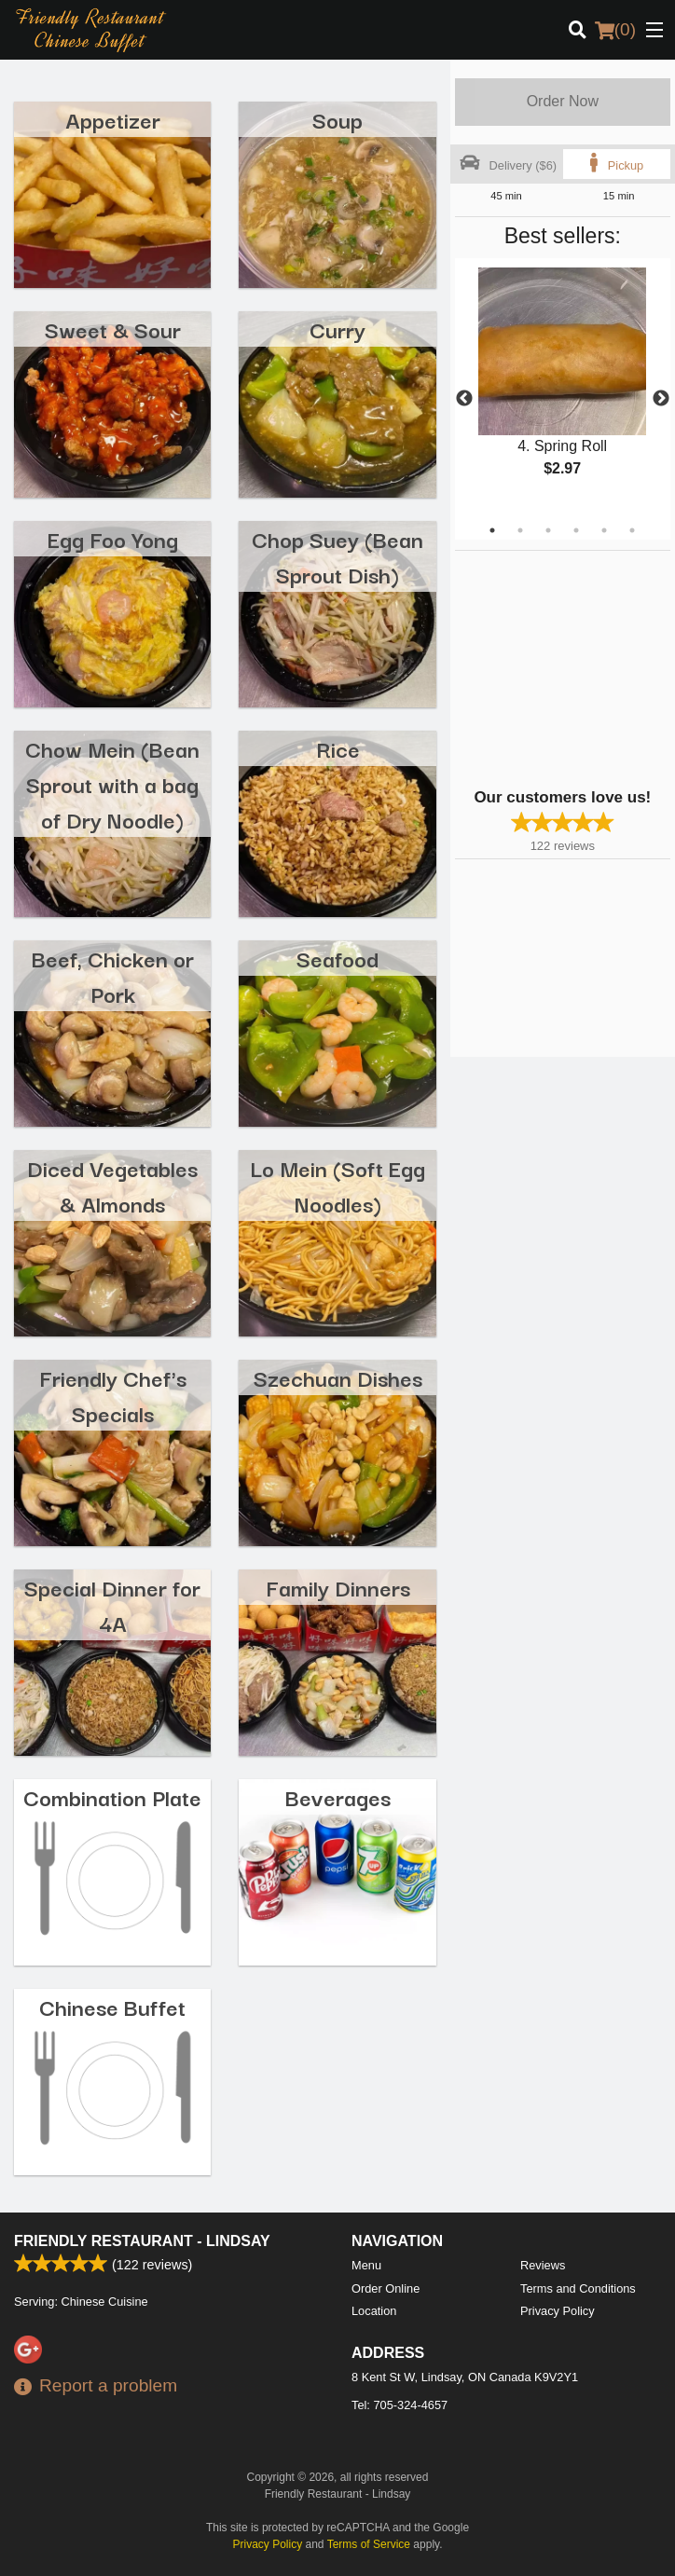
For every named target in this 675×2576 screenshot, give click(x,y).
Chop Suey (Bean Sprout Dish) (337, 556)
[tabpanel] (563, 388)
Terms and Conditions (578, 2288)
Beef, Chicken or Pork (113, 975)
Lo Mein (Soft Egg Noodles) (337, 1185)
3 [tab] (548, 530)
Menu (366, 2265)
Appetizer (112, 119)
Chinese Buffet (112, 2006)
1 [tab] (492, 530)
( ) (615, 30)
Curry (337, 328)
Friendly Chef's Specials (112, 1395)
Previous (464, 399)
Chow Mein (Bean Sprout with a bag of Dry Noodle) (112, 783)
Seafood (337, 957)
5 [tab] (604, 530)
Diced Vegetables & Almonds (112, 1185)
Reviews (542, 2265)
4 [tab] (576, 530)
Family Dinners (338, 1586)
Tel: (399, 2405)
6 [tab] (632, 530)
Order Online (385, 2288)
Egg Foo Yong (113, 538)
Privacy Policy (557, 2311)
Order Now (563, 101)
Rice (338, 748)
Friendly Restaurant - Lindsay (142, 2241)
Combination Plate (112, 1796)
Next (661, 399)
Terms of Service (368, 2544)
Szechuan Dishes (338, 1377)
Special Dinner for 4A (112, 1604)
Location (373, 2311)
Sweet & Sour (113, 328)
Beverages (338, 1796)
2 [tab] (520, 530)
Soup (337, 119)
